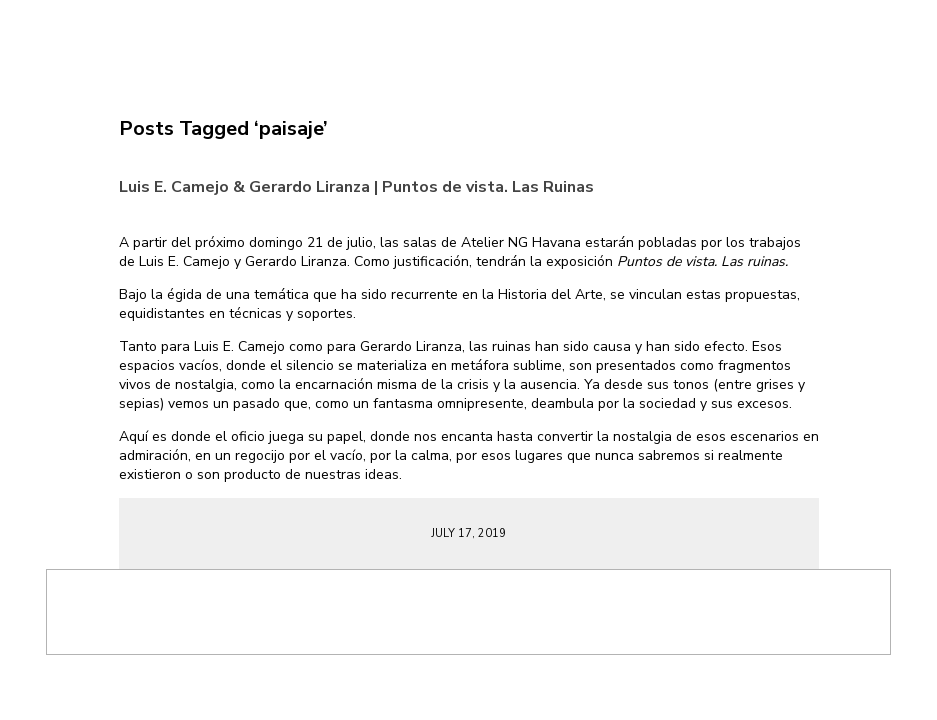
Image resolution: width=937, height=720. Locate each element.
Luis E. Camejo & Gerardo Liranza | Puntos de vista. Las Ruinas (356, 187)
